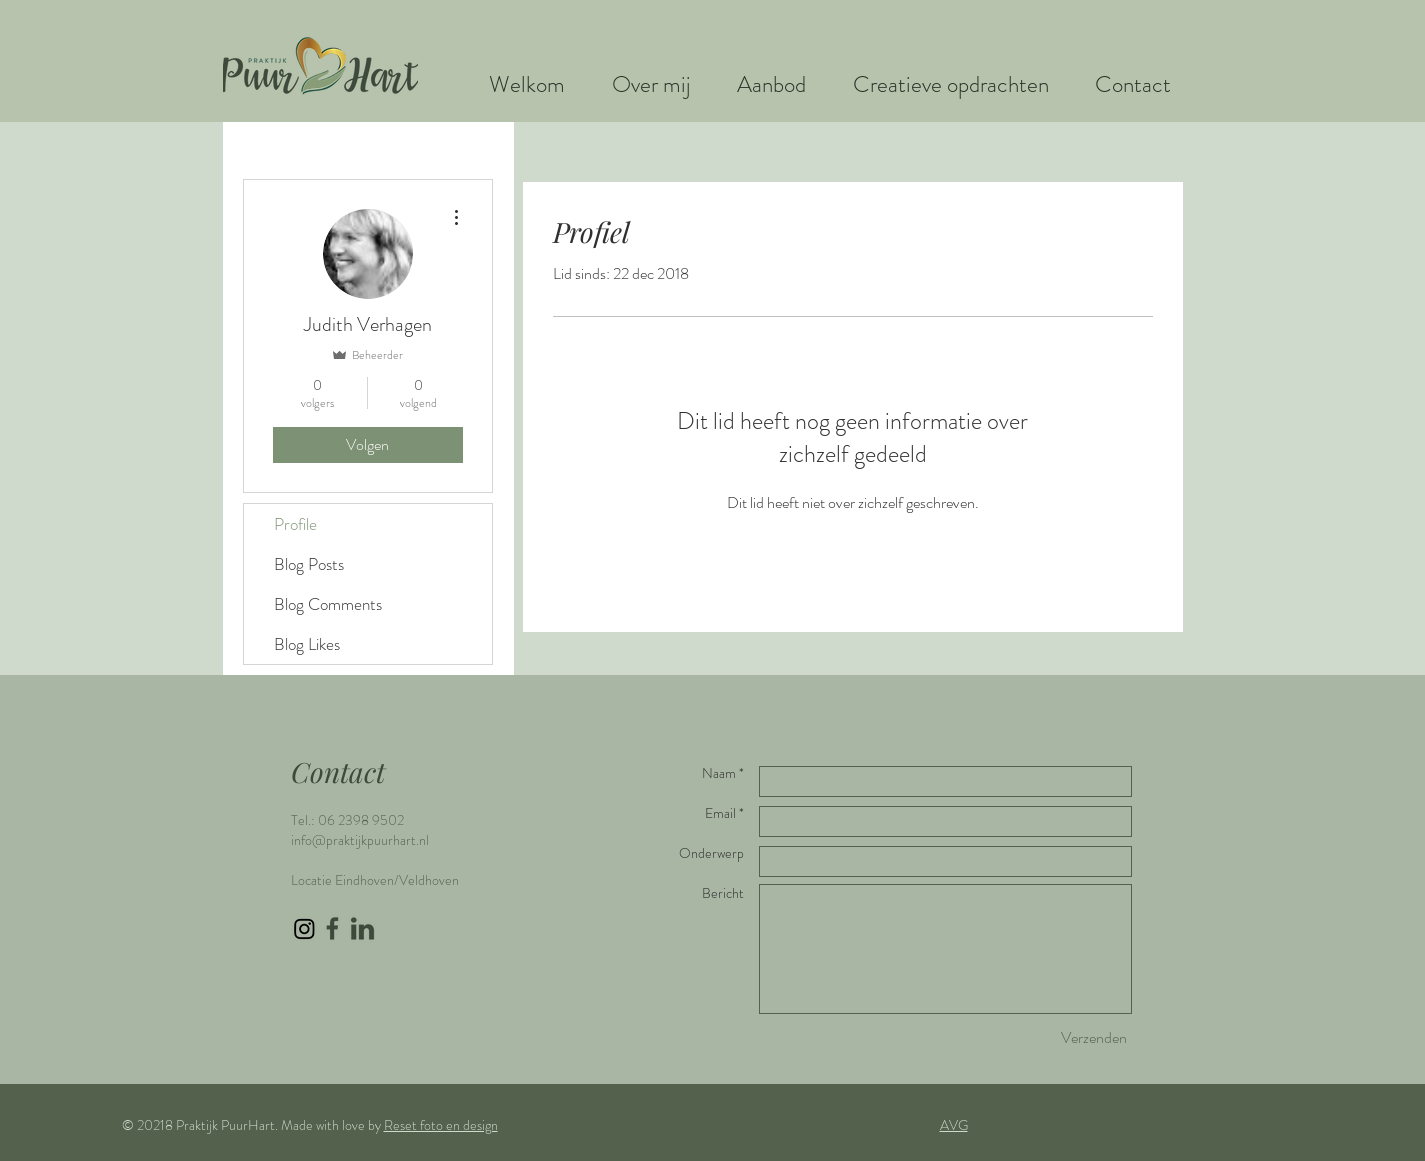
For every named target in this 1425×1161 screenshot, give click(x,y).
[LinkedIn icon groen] (362, 928)
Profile (295, 524)
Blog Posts (309, 564)
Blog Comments (328, 604)
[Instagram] (304, 928)
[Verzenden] (1094, 1038)
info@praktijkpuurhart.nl (360, 840)
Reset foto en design (441, 1125)
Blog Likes (307, 644)
